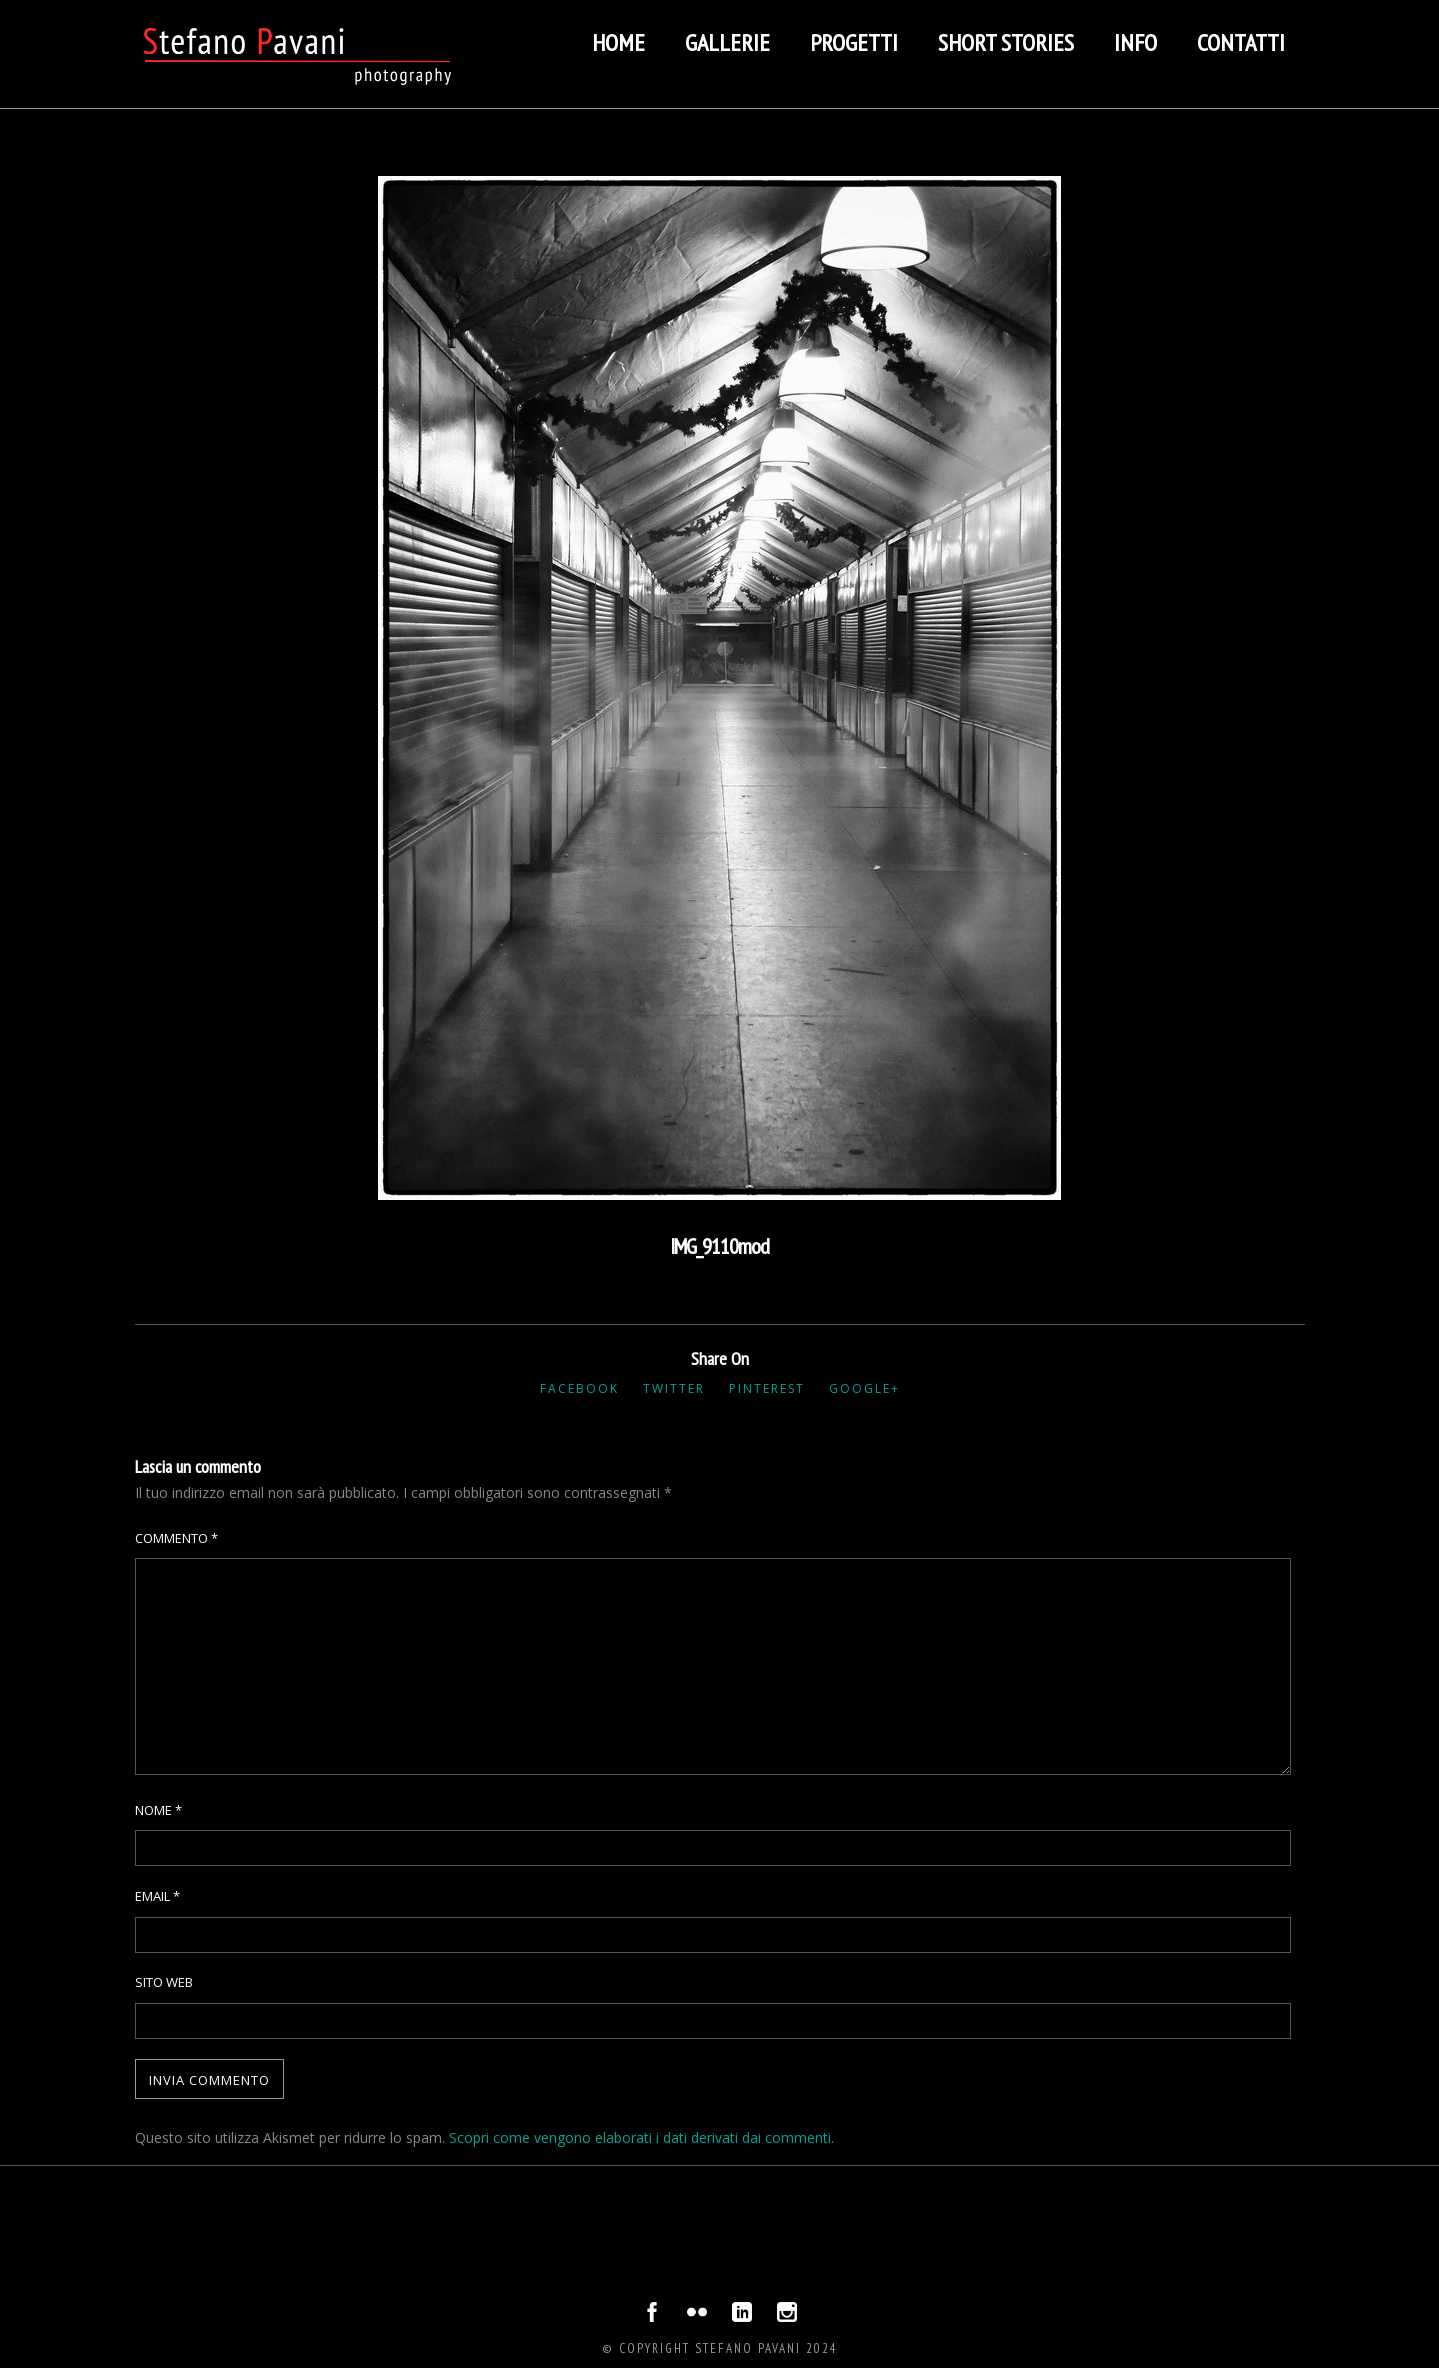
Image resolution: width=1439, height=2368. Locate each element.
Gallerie (727, 42)
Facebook (579, 1388)
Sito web (164, 1982)
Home (618, 42)
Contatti (1241, 42)
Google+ (864, 1388)
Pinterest (767, 1388)
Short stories (1006, 42)
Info (1135, 42)
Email (157, 1896)
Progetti (854, 42)
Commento (176, 1538)
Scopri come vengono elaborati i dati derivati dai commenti (640, 2137)
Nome (158, 1810)
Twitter (674, 1388)
